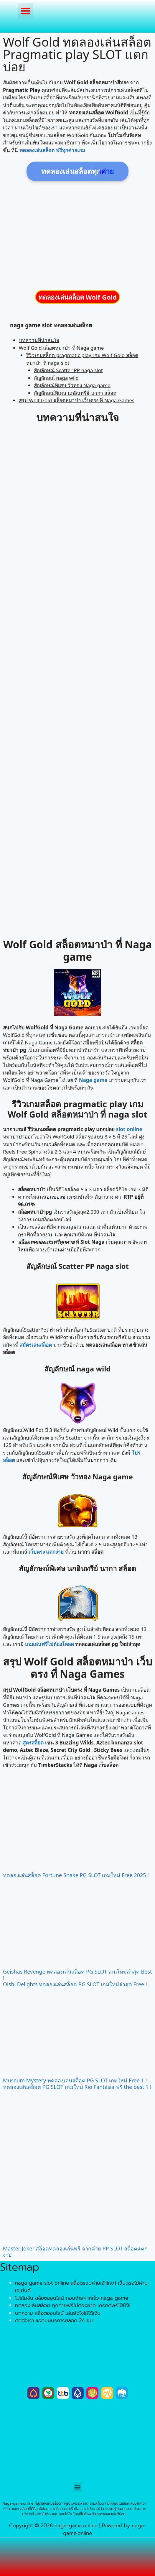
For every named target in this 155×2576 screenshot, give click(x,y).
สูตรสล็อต (33, 1742)
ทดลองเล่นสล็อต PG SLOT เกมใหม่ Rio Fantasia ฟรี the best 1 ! (77, 2086)
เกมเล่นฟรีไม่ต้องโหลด (49, 1644)
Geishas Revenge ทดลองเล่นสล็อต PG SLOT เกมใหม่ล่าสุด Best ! (77, 1975)
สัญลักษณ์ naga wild (56, 377)
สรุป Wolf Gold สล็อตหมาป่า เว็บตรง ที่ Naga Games (76, 400)
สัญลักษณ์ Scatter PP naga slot (68, 370)
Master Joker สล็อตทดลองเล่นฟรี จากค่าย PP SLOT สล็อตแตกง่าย (75, 2251)
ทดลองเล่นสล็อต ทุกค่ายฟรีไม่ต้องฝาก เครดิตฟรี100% (73, 2305)
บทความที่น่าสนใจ (39, 340)
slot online (129, 1129)
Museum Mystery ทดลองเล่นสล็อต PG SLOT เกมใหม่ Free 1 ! (75, 2080)
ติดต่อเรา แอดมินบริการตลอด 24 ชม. (54, 2320)
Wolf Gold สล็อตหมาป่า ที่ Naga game (61, 347)
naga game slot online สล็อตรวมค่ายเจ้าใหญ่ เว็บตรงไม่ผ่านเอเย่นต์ (81, 2286)
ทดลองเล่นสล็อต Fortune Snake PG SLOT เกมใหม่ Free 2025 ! (76, 1875)
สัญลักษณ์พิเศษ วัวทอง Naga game (72, 385)
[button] (26, 11)
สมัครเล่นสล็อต (35, 1344)
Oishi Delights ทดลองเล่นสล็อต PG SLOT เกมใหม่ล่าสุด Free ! (75, 1984)
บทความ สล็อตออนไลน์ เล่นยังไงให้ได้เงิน (57, 2313)
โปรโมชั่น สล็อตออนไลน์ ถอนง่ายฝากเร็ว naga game (71, 2298)
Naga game (93, 1080)
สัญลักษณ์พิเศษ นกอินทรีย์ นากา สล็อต (75, 393)
